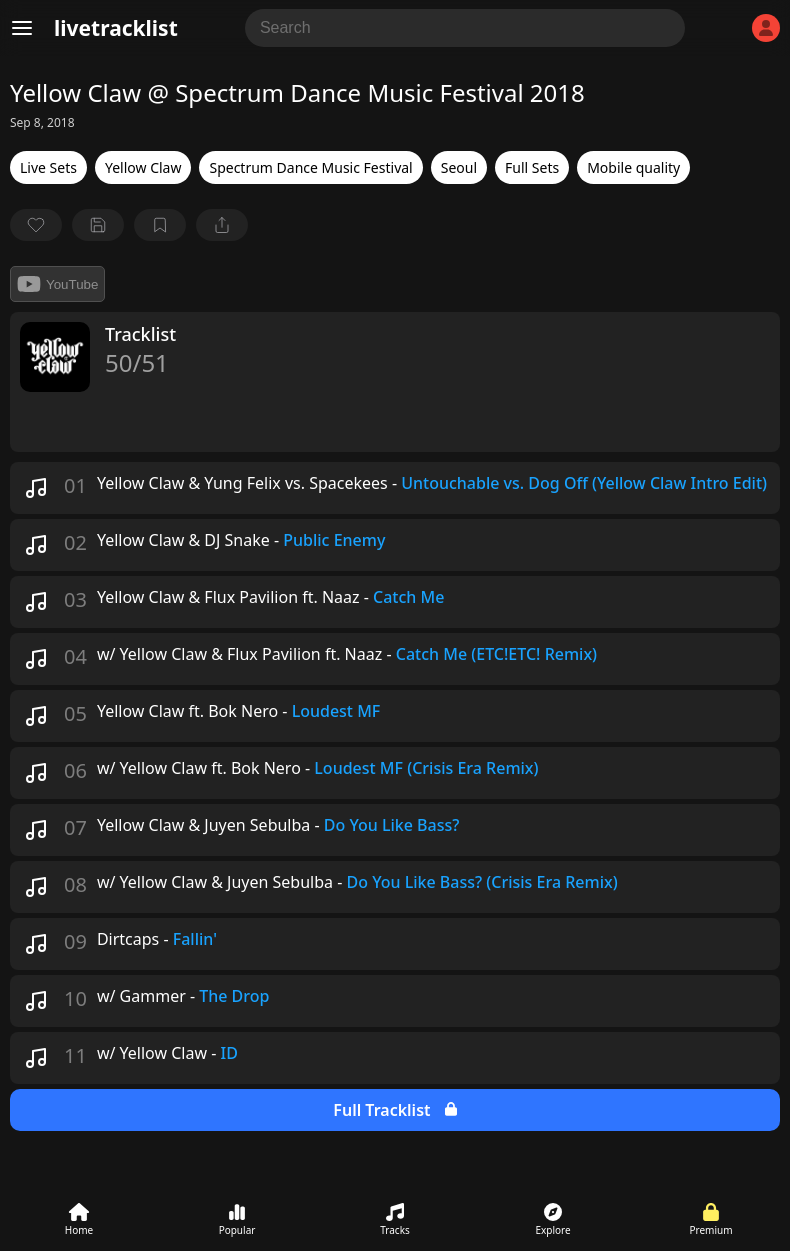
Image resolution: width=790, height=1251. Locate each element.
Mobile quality (633, 167)
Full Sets (532, 167)
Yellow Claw (143, 167)
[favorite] (36, 225)
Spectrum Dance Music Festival (310, 167)
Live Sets (48, 167)
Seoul (459, 167)
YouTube (57, 284)
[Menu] (22, 28)
